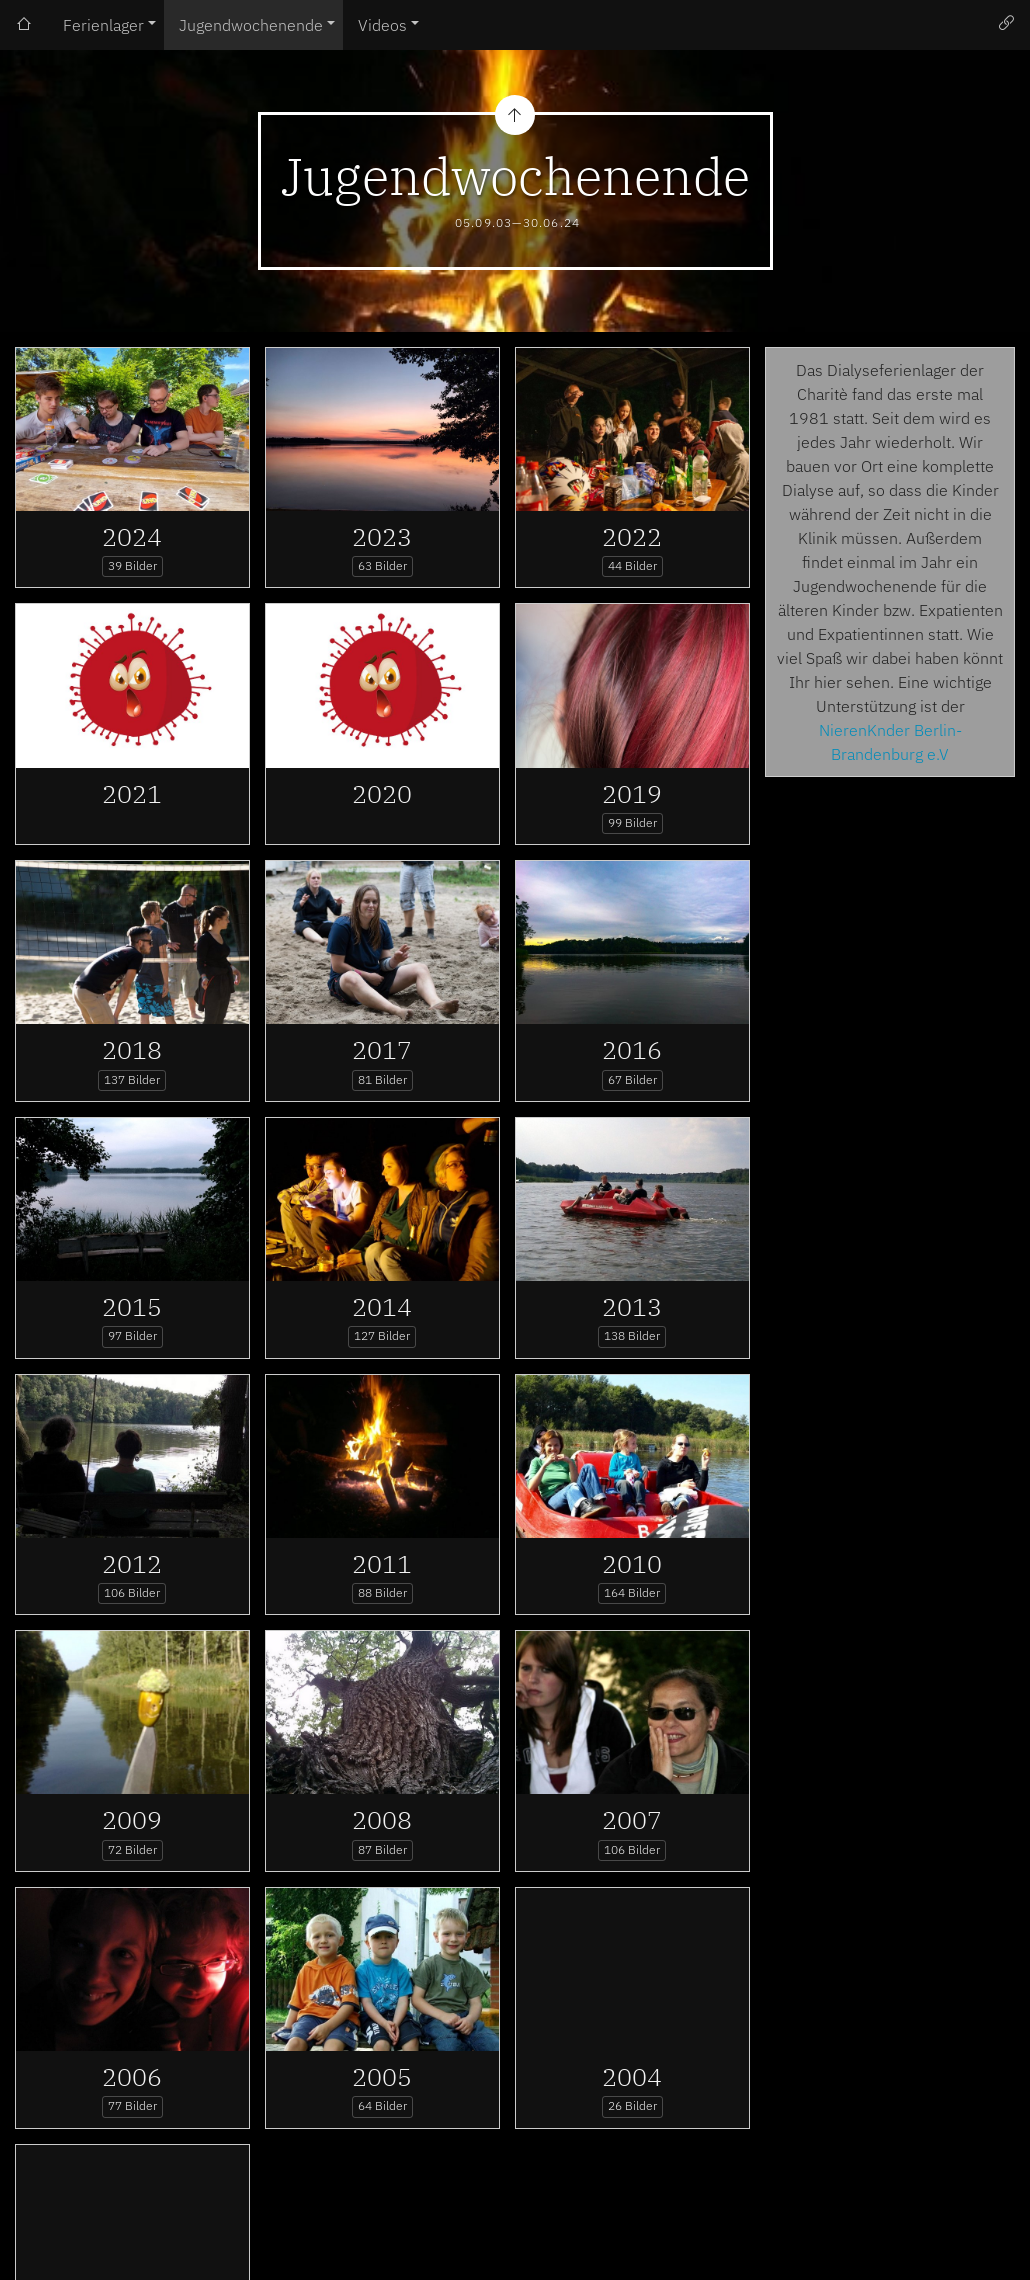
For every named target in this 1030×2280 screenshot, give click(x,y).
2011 (382, 1563)
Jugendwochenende (251, 25)
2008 (382, 1819)
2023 (382, 536)
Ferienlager (103, 25)
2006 (132, 2076)
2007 (632, 1819)
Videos (382, 25)
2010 (632, 1563)
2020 (382, 793)
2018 (132, 1049)
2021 (132, 793)
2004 (632, 2076)
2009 (132, 1819)
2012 (132, 1563)
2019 (632, 793)
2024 (132, 536)
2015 (132, 1306)
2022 (632, 536)
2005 (382, 2076)
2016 (632, 1049)
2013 (632, 1306)
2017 (382, 1049)
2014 (382, 1306)
